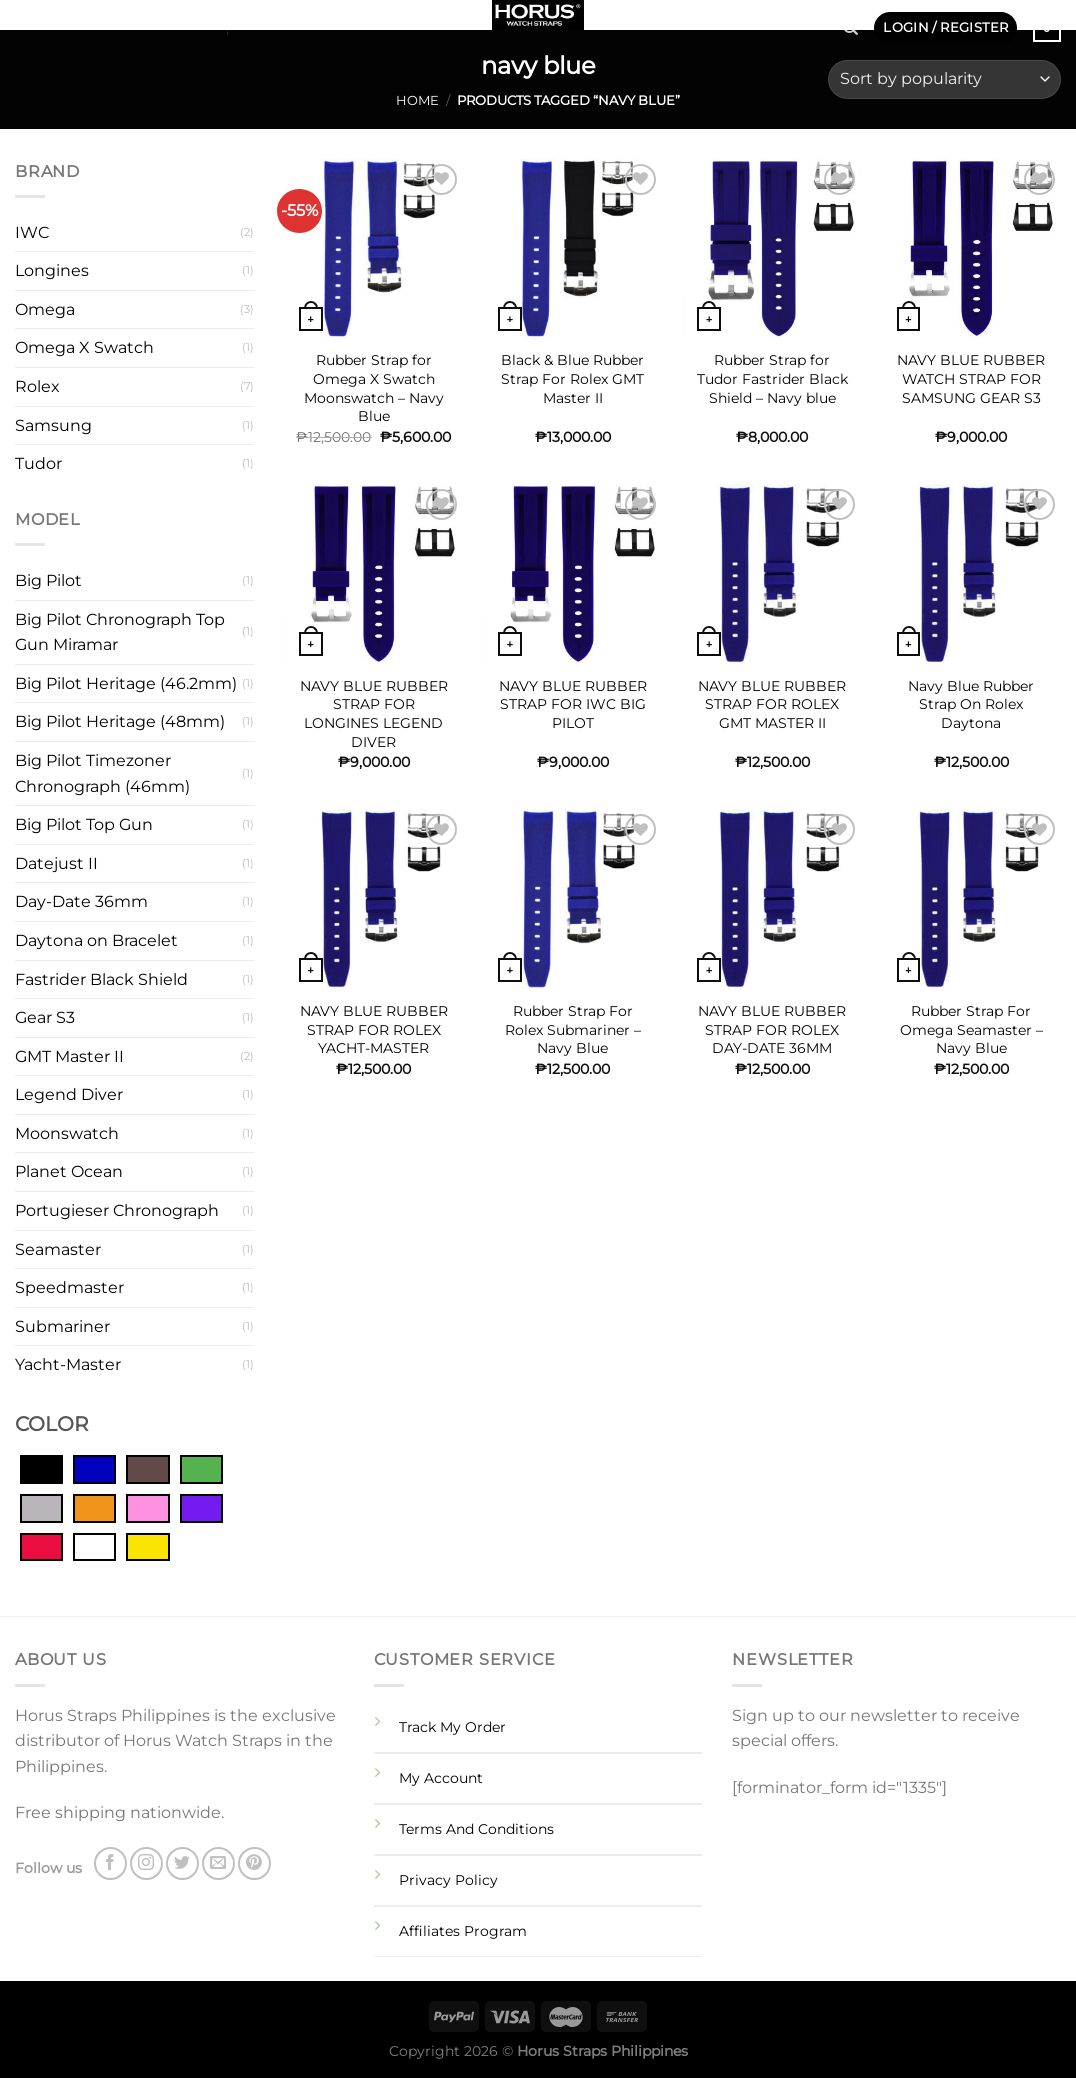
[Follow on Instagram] (54, 20)
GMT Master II (69, 1056)
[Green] (201, 1468)
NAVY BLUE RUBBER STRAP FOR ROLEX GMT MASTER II (772, 704)
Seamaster (58, 1249)
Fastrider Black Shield (101, 979)
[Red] (41, 1546)
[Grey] (41, 1507)
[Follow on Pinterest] (132, 20)
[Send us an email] (106, 20)
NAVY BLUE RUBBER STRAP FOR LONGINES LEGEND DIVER (374, 714)
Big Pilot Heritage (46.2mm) (126, 683)
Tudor (38, 463)
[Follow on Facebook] (28, 20)
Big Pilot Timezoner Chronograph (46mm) (102, 773)
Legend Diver (69, 1094)
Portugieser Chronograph (117, 1210)
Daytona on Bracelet (96, 940)
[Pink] (147, 1507)
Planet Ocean (69, 1171)
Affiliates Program (463, 1931)
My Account (441, 1778)
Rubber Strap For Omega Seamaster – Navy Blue (971, 1029)
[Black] (41, 1468)
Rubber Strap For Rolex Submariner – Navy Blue (573, 1029)
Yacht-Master (68, 1364)
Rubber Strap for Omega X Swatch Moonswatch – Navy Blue (374, 388)
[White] (94, 1546)
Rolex (37, 386)
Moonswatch (67, 1133)
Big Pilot (48, 580)
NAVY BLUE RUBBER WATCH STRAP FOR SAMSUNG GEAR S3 (971, 378)
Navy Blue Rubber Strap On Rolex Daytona (971, 704)
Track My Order (452, 1727)
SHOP (185, 20)
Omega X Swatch (84, 347)
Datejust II (56, 863)
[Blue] (94, 1468)
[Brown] (147, 1468)
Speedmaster (69, 1287)
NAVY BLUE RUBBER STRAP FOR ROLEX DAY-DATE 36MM (772, 1029)
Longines (52, 270)
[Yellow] (147, 1546)
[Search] (850, 28)
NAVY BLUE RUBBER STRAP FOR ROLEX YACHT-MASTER (374, 1029)
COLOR (51, 1424)
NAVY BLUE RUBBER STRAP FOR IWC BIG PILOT (573, 704)
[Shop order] (944, 79)
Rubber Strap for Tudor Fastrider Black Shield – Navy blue (772, 378)
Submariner (62, 1326)
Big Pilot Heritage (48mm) (120, 721)
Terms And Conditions (476, 1829)
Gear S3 (45, 1017)
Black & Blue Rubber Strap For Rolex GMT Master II (572, 378)
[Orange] (94, 1507)
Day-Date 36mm (81, 901)
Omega (45, 309)
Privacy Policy (448, 1880)
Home (417, 100)
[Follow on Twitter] (80, 20)
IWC (32, 232)
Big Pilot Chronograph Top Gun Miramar (120, 632)
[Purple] (201, 1507)
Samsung (53, 425)
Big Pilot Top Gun (84, 824)
